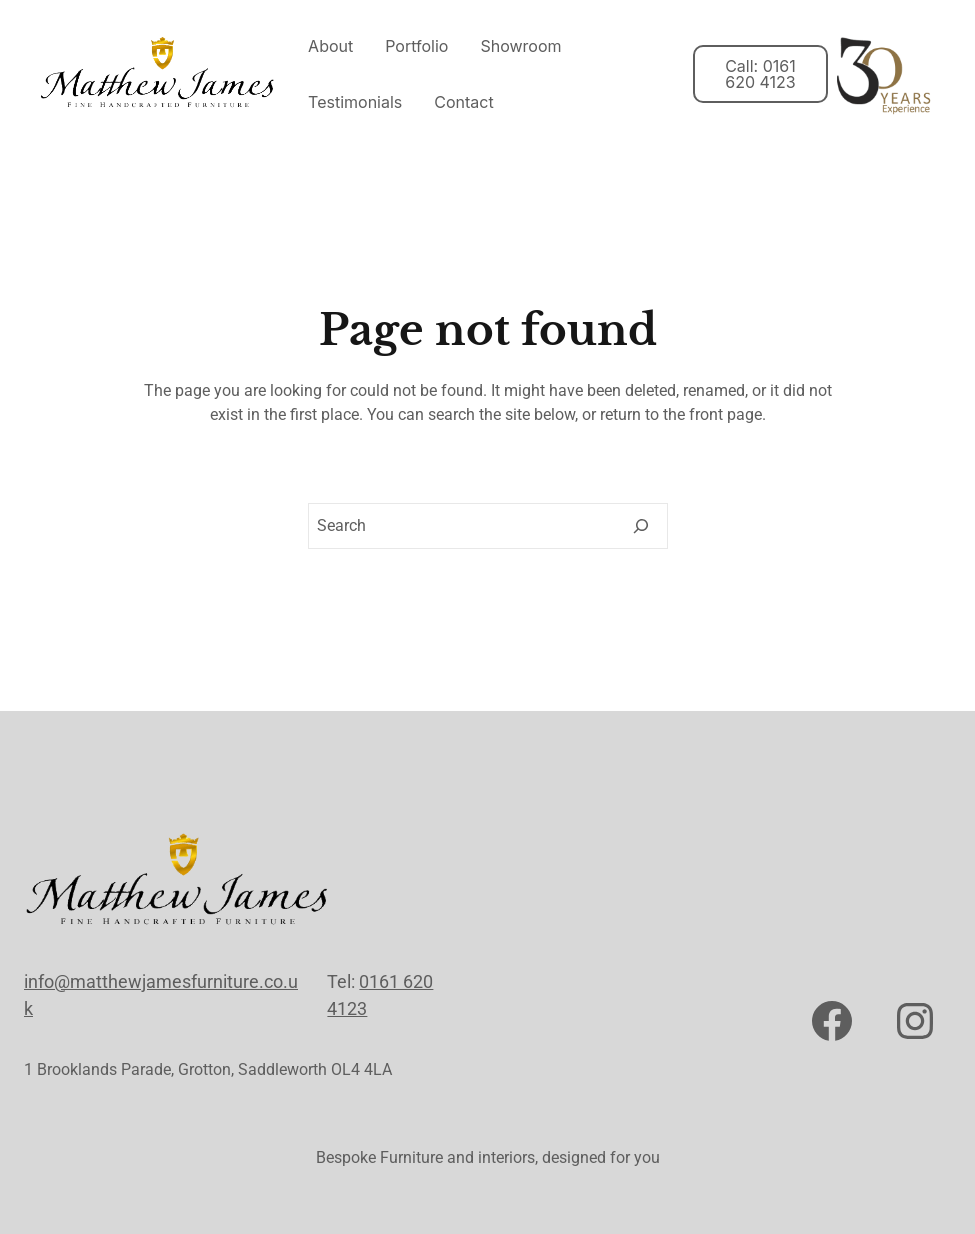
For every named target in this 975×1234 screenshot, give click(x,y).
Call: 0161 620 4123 (760, 74)
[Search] (641, 526)
